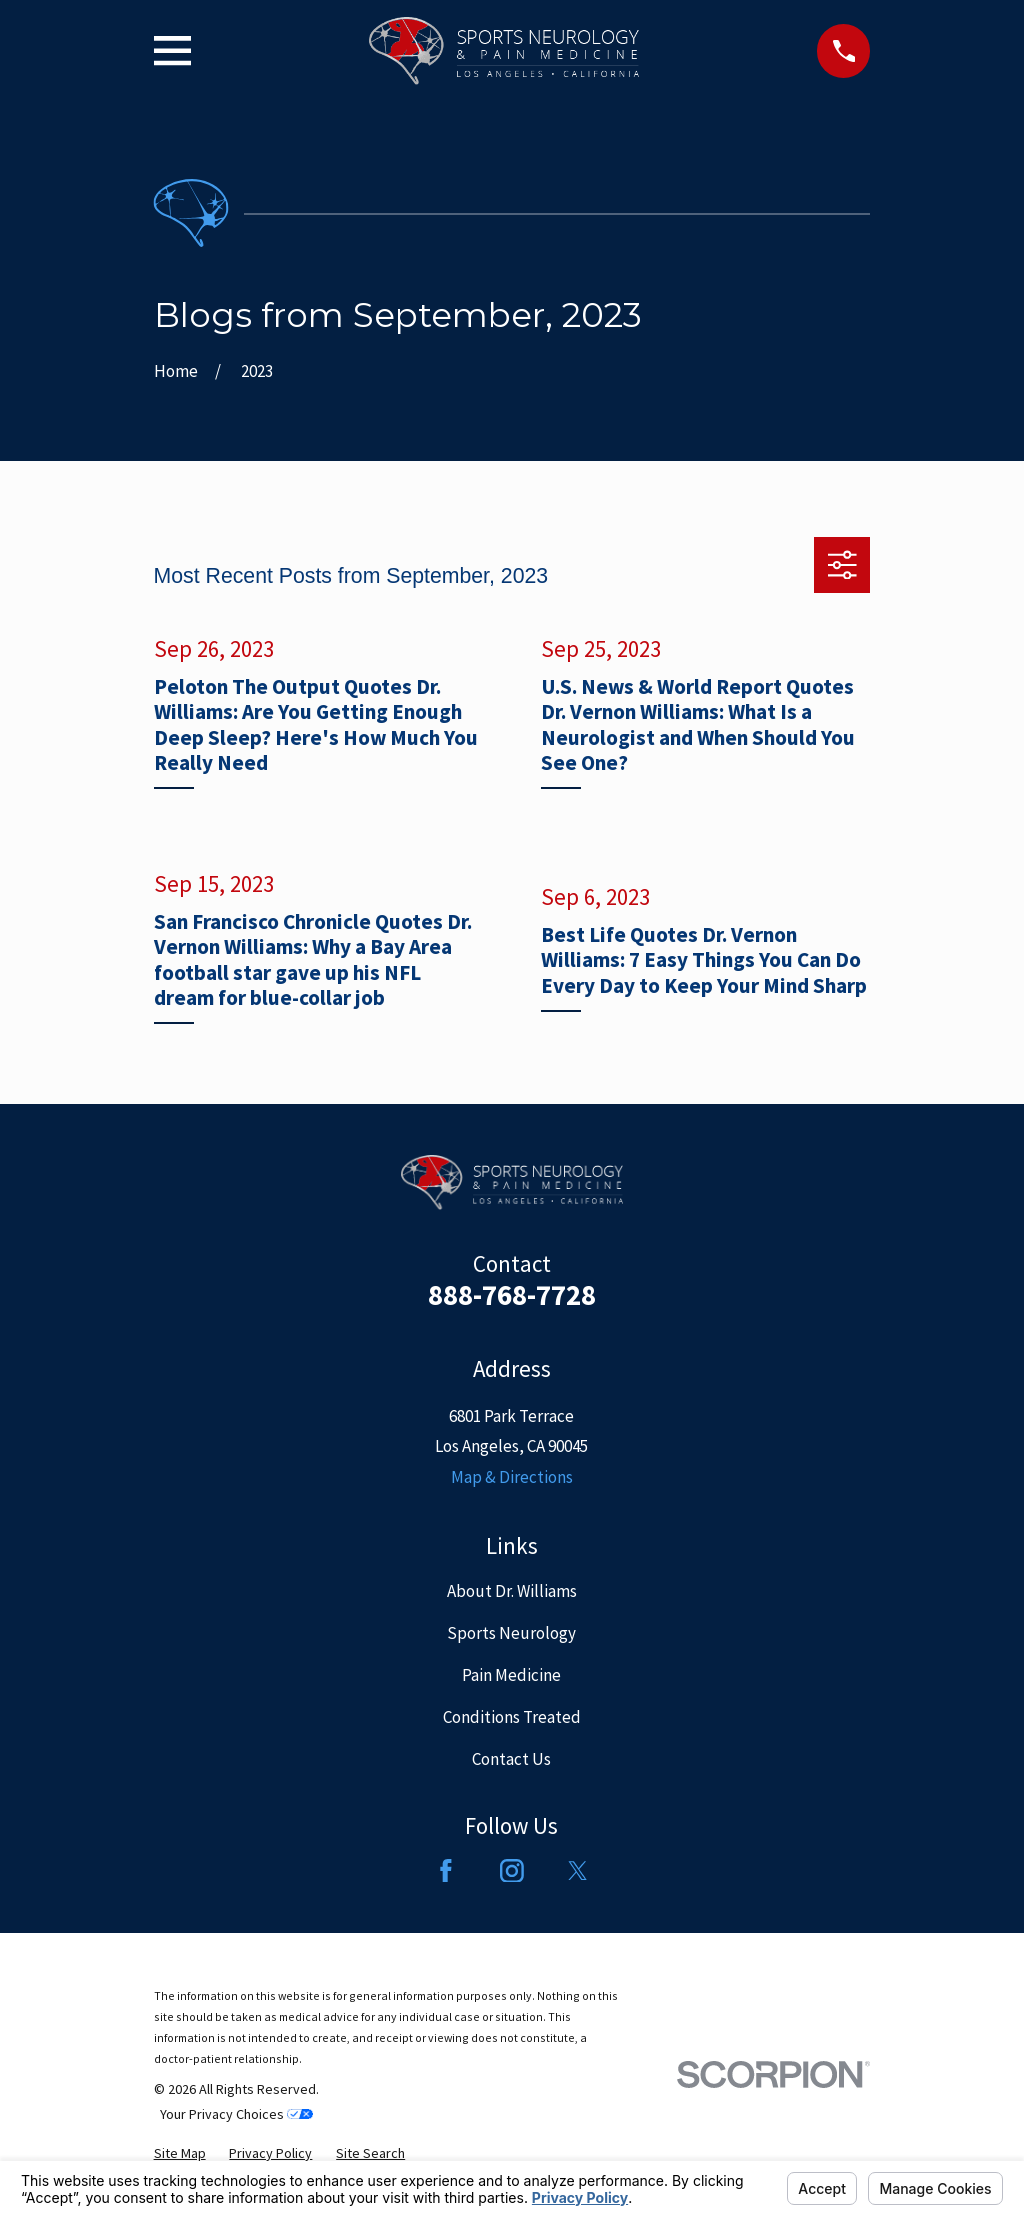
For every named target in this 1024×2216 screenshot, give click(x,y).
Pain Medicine (511, 1675)
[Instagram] (512, 1871)
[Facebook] (446, 1871)
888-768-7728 (512, 1295)
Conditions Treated (512, 1717)
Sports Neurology (511, 1633)
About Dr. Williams (512, 1591)
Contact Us (511, 1759)
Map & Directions (512, 1477)
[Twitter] (578, 1871)
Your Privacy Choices (236, 2114)
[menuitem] (180, 2153)
